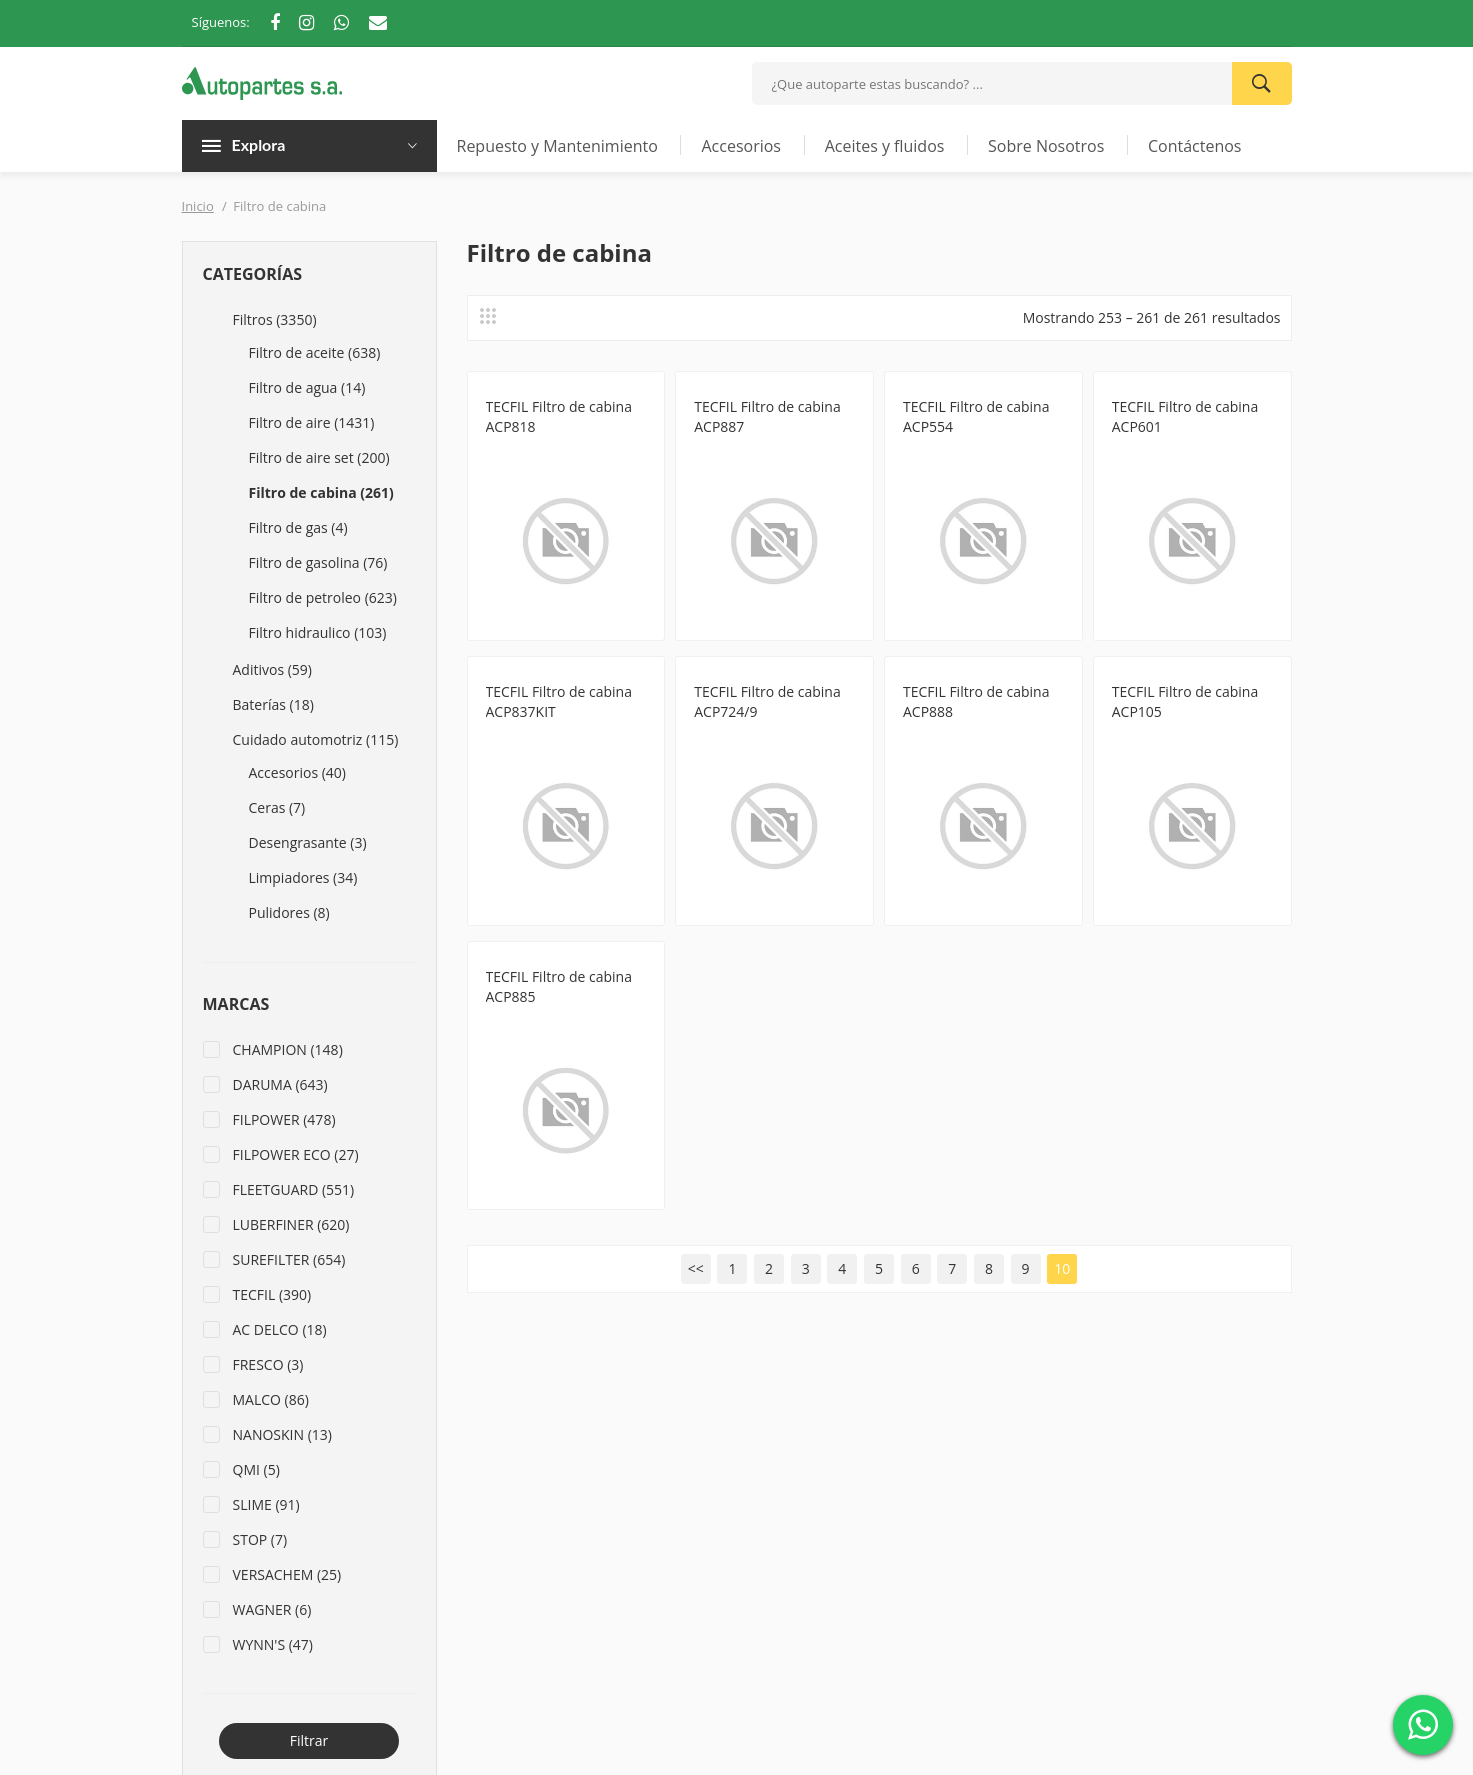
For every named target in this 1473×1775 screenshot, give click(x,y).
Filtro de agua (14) (307, 387)
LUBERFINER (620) (291, 1224)
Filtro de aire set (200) (319, 457)
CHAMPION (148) (288, 1049)
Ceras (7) (277, 807)
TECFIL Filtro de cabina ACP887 (767, 416)
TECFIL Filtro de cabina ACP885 (559, 986)
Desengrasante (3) (308, 842)
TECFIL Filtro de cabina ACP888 (976, 701)
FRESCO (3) (268, 1364)
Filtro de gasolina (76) (318, 562)
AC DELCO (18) (280, 1329)
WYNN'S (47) (273, 1644)
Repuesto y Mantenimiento (557, 146)
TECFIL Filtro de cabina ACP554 (976, 416)
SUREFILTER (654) (289, 1259)
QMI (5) (256, 1469)
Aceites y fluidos (885, 146)
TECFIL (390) (272, 1294)
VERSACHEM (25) (287, 1574)
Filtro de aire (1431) (312, 422)
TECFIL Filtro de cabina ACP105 (1185, 701)
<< (696, 1268)
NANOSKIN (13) (282, 1434)
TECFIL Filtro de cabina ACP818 (559, 416)
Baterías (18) (273, 704)
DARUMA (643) (280, 1084)
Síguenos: (221, 22)
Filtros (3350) (275, 319)
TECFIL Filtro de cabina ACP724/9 (767, 701)
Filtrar (309, 1740)
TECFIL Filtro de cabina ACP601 (1185, 416)
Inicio (198, 206)
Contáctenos (1195, 146)
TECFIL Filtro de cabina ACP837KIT (559, 701)
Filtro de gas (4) (298, 527)
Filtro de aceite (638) (315, 352)
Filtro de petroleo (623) (323, 597)
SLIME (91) (266, 1504)
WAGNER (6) (272, 1609)
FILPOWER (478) (284, 1119)
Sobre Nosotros (1046, 146)
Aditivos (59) (272, 669)
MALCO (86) (271, 1399)
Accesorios (741, 146)
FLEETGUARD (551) (294, 1189)
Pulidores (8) (289, 912)
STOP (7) (260, 1539)
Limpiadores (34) (303, 877)
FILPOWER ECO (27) (296, 1154)
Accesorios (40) (297, 772)
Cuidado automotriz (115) (316, 739)
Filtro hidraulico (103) (318, 632)
